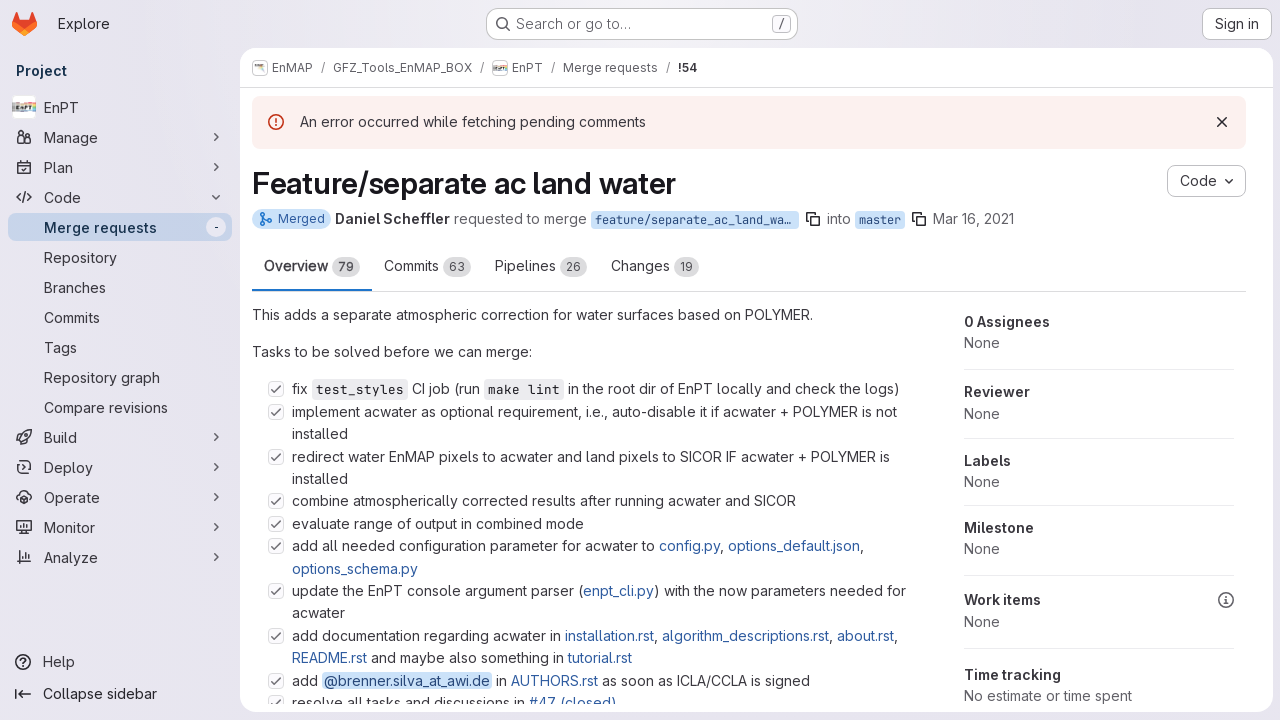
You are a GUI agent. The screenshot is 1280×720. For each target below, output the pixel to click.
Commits (427, 267)
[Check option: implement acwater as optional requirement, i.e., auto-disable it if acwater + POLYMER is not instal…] (276, 412)
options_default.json (794, 545)
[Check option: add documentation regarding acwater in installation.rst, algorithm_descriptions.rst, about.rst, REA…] (276, 636)
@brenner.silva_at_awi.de (407, 680)
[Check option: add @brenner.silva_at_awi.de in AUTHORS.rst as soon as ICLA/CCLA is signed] (276, 681)
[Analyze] (120, 557)
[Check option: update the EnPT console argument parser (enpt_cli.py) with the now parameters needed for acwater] (276, 591)
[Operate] (120, 497)
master (880, 220)
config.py (689, 545)
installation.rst (609, 635)
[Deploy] (120, 467)
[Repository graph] (120, 377)
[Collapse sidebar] (120, 694)
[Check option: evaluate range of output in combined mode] (276, 524)
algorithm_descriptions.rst (745, 635)
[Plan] (120, 167)
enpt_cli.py (618, 590)
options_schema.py (355, 568)
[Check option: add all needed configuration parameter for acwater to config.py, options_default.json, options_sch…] (276, 546)
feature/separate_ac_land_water (697, 220)
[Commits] (120, 317)
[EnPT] (120, 107)
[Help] (120, 662)
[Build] (120, 437)
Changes (655, 267)
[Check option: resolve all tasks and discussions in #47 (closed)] (276, 703)
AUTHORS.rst (554, 680)
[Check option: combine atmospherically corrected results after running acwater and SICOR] (276, 501)
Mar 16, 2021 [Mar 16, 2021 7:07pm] (973, 218)
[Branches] (120, 287)
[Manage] (120, 137)
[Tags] (120, 347)
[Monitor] (120, 527)
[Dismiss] (1221, 122)
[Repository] (120, 257)
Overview (312, 267)
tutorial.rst (600, 657)
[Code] (120, 197)
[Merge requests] (120, 227)
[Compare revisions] (120, 407)
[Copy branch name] (813, 219)
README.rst (329, 657)
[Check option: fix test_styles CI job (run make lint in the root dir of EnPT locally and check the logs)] (276, 389)
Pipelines (541, 267)
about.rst (865, 635)
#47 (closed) (573, 702)
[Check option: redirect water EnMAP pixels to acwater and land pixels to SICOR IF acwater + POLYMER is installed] (276, 457)
